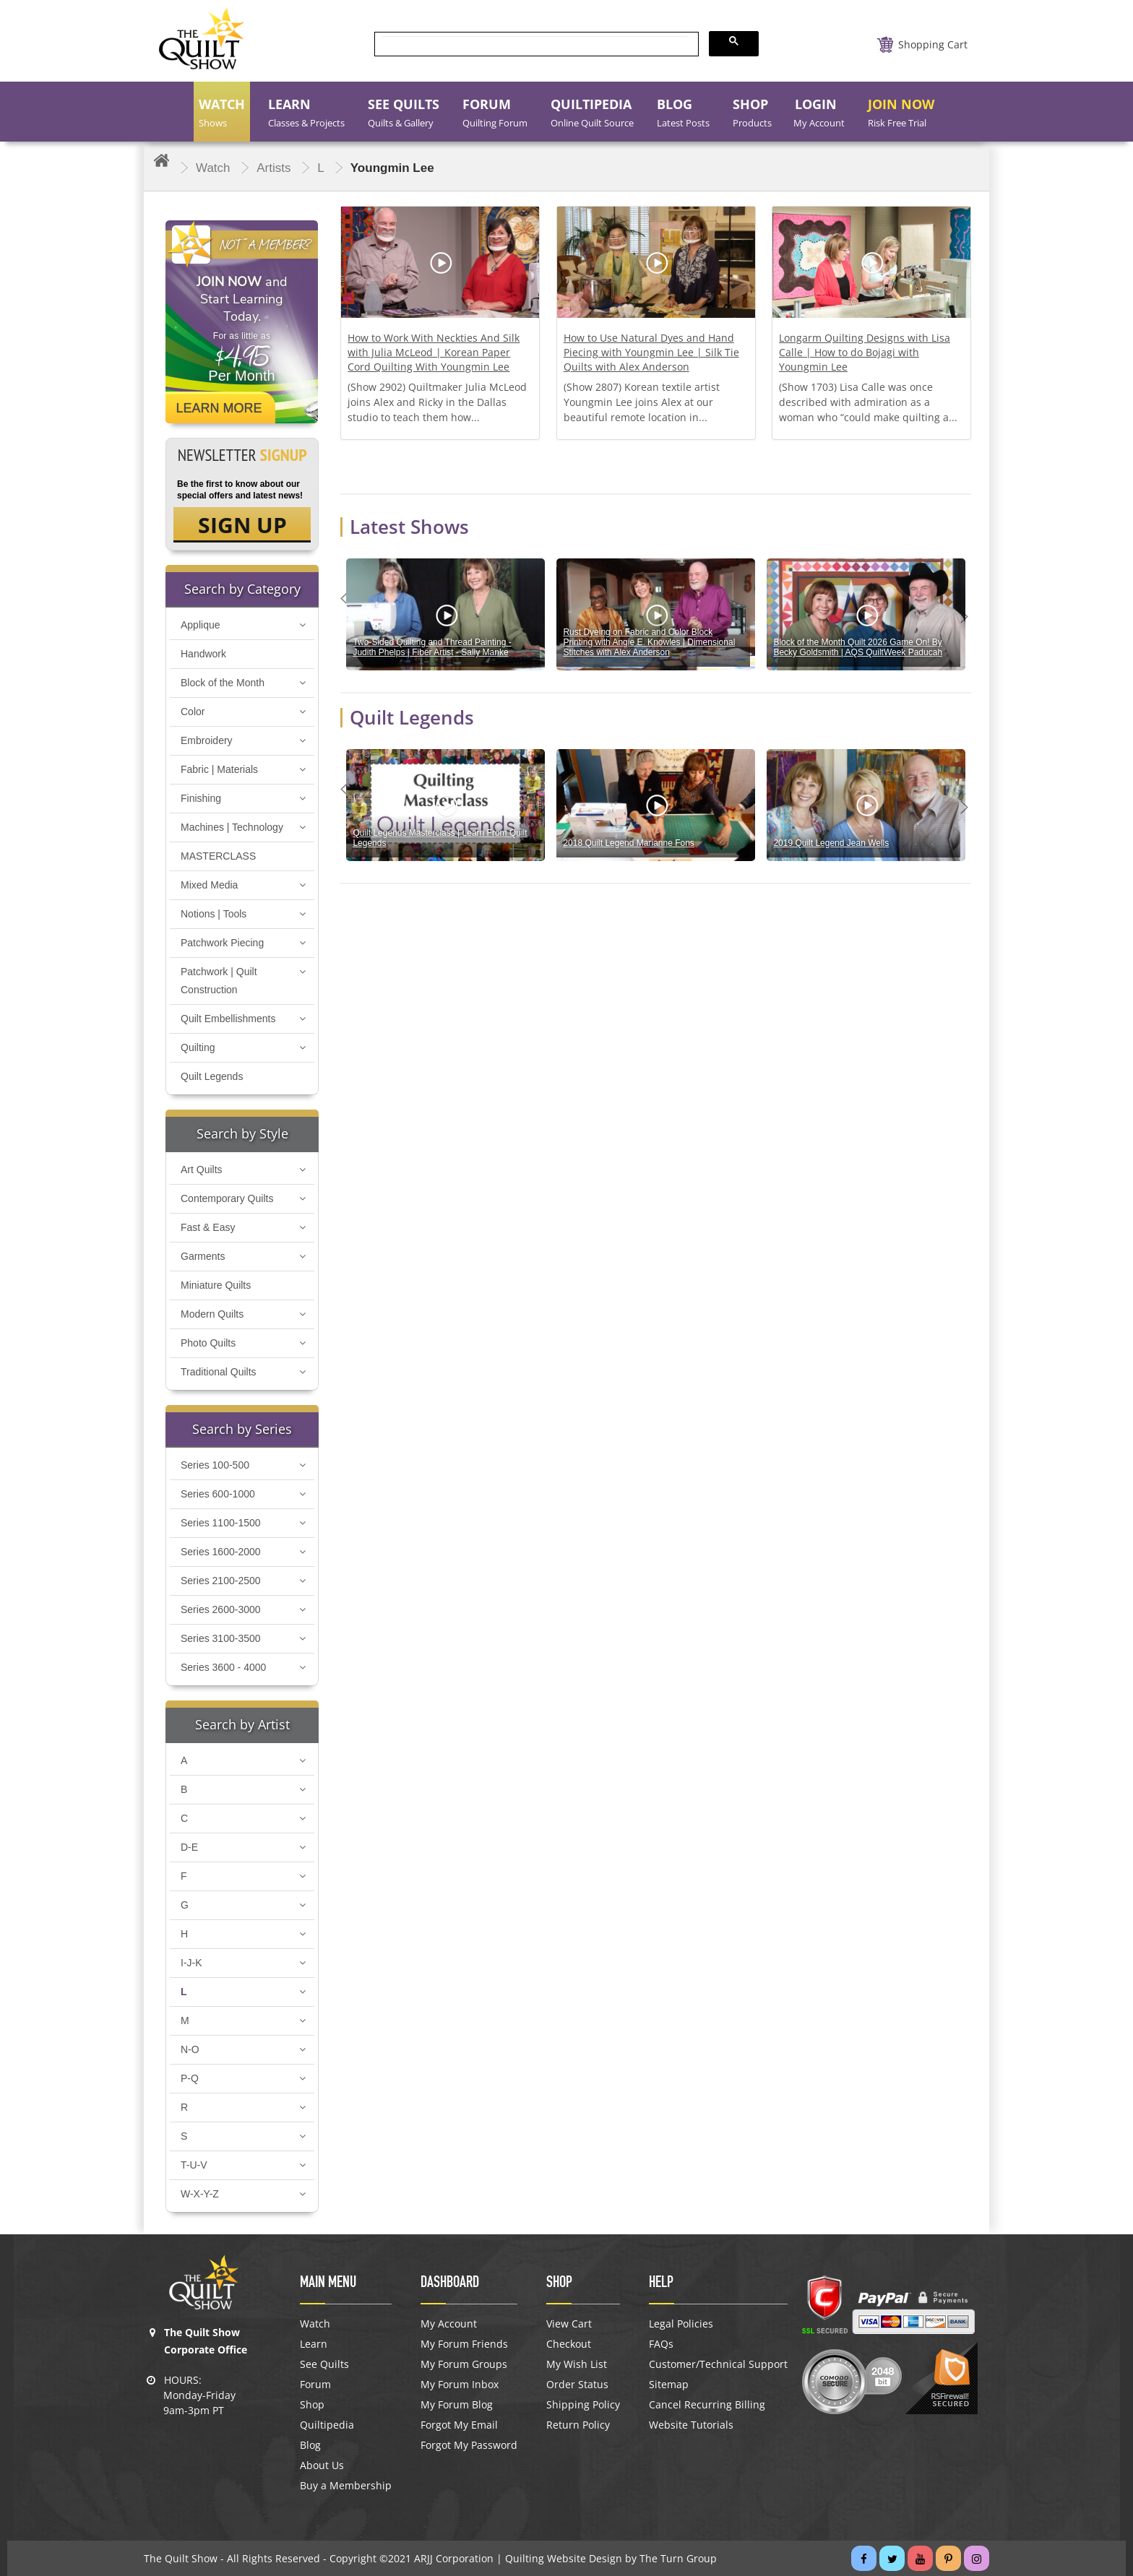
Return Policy (578, 2425)
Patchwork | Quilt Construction (219, 980)
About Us (322, 2465)
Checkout (568, 2344)
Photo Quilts (208, 1343)
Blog (310, 2445)
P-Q (190, 2078)
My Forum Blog (457, 2404)
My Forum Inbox (460, 2384)
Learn (313, 2344)
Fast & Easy (208, 1227)
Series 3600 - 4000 (223, 1667)
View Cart (569, 2323)
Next (967, 616)
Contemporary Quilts (227, 1198)
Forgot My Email (459, 2425)
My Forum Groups (464, 2364)
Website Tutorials (691, 2425)
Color (192, 711)
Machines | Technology (232, 827)
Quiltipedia (327, 2425)
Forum (315, 2384)
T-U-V (194, 2165)
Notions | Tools (213, 914)
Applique (200, 625)
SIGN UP (242, 525)
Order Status (577, 2384)
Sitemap (669, 2384)
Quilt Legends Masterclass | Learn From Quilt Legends (440, 838)
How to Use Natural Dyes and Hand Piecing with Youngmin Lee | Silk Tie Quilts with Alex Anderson (651, 352)
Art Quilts (202, 1169)
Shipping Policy (583, 2404)
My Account (449, 2323)
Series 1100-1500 (221, 1523)
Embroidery (207, 740)
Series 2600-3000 (221, 1609)
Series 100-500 (215, 1465)
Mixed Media (209, 885)
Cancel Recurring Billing (707, 2404)
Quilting (198, 1047)
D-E (189, 1847)
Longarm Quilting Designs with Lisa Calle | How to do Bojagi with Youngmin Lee (864, 352)
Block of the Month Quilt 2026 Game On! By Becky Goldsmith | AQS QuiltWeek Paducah (857, 647)
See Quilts (324, 2364)
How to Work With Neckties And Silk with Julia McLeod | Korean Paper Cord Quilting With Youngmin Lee (434, 352)
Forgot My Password (469, 2445)
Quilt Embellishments (228, 1018)
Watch (315, 2323)
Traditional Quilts (219, 1372)
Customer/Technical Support (718, 2364)
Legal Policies (681, 2323)
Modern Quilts (212, 1314)
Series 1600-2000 (221, 1551)
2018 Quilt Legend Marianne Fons (628, 843)
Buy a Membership (346, 2485)
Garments (203, 1256)
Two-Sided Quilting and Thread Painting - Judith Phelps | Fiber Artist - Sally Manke (432, 647)
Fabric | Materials (219, 769)
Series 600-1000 (218, 1494)
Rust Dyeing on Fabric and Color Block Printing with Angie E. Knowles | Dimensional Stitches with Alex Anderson (649, 642)
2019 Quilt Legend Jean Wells (831, 843)
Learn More (219, 408)
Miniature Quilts (216, 1285)
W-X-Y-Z (200, 2194)
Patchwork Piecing (222, 942)
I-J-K (191, 1962)
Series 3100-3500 (221, 1638)
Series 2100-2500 (221, 1580)
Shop (312, 2404)
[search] (535, 44)
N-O (190, 2049)
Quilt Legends (212, 1076)
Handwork (203, 654)
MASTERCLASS (218, 856)
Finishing (201, 798)
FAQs (661, 2344)
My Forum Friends (464, 2344)
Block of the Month (222, 682)
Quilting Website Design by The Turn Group (611, 2558)
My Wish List (576, 2364)
